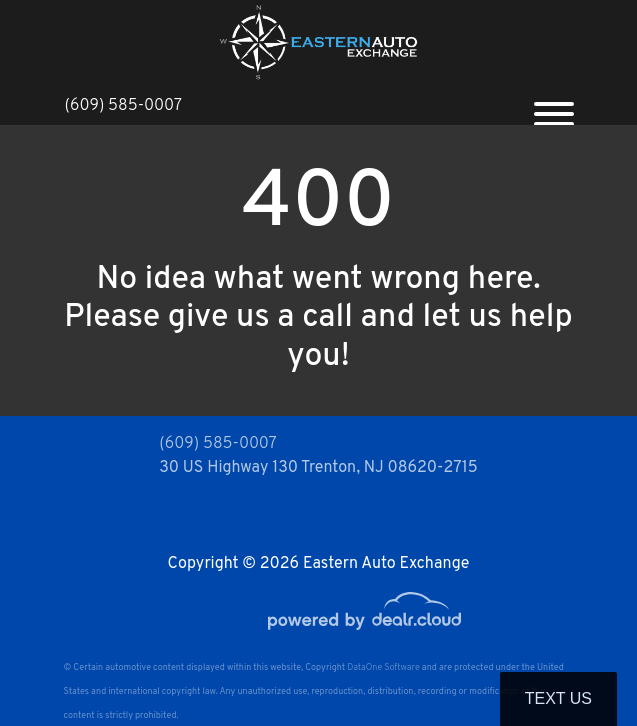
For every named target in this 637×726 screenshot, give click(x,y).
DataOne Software (383, 667)
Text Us (558, 698)
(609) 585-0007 (123, 106)
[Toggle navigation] (554, 106)
